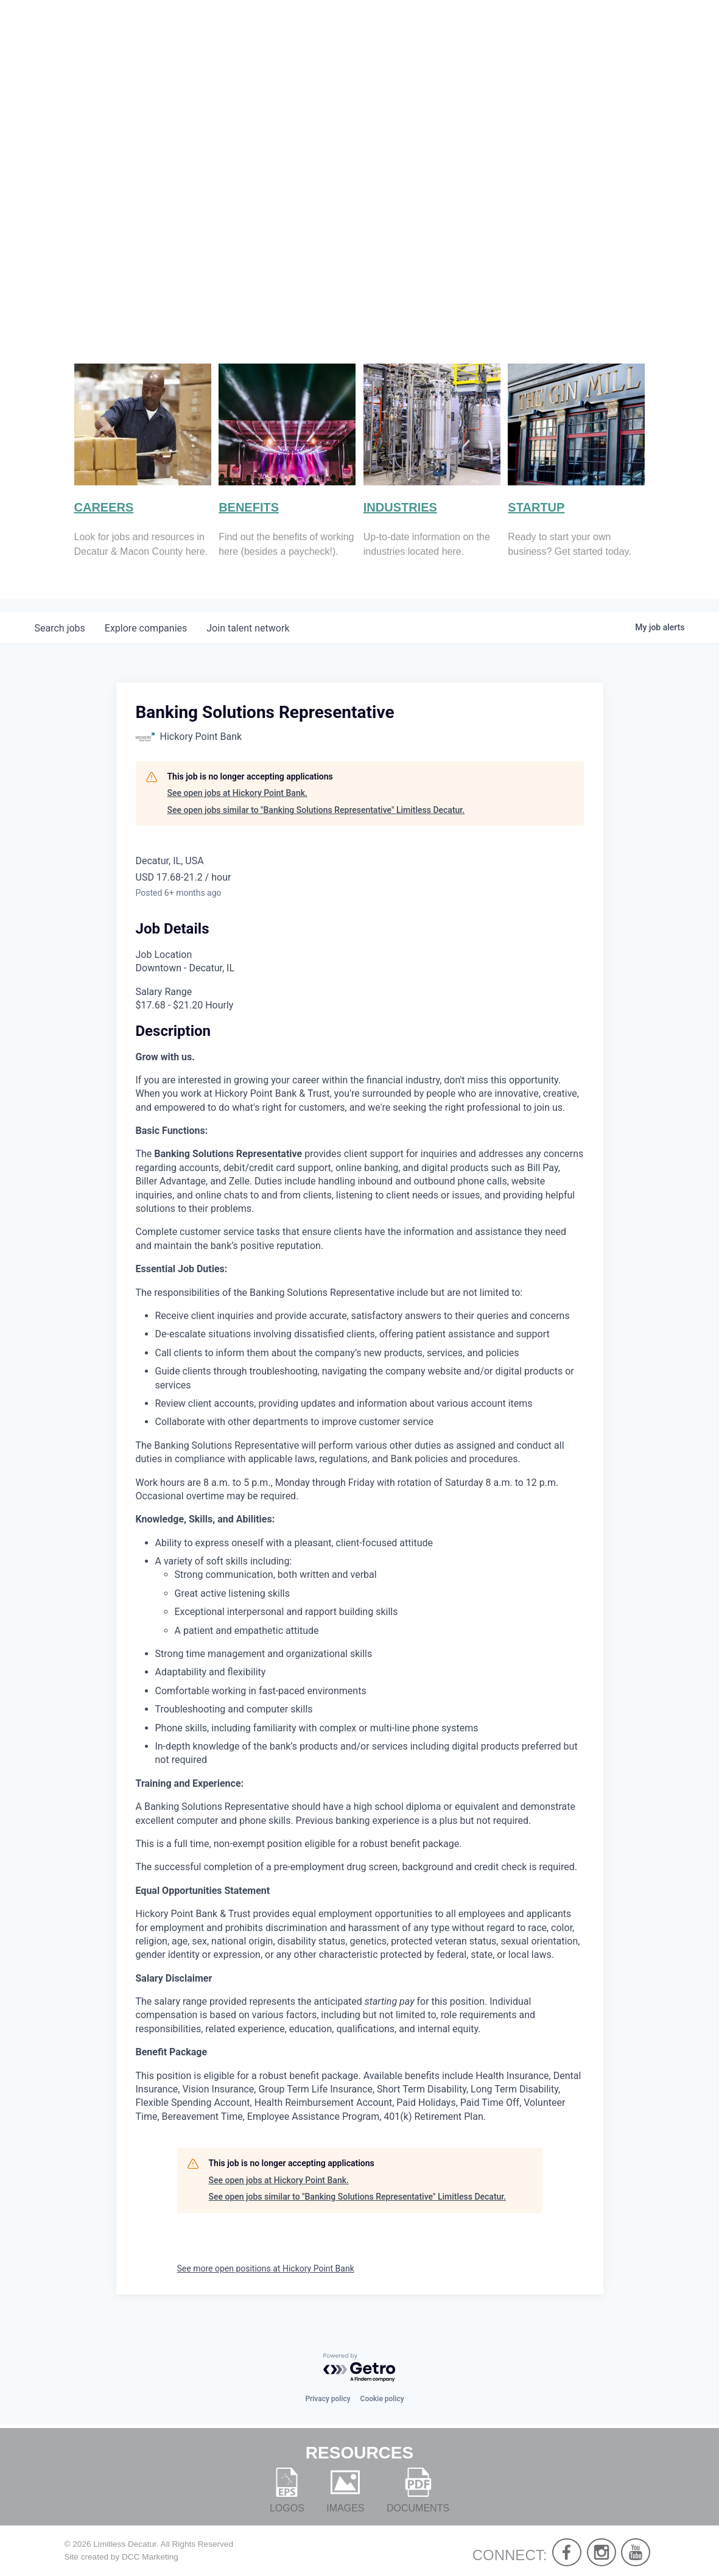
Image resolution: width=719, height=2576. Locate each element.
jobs (60, 628)
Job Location (164, 954)
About (435, 49)
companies (146, 628)
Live (494, 49)
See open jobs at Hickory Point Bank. (237, 793)
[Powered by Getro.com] (359, 2368)
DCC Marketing (150, 2556)
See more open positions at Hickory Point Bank (265, 2268)
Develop (626, 49)
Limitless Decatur (124, 2544)
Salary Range (164, 992)
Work (550, 49)
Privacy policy (327, 2399)
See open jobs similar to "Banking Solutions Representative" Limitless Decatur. (316, 810)
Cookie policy (382, 2399)
